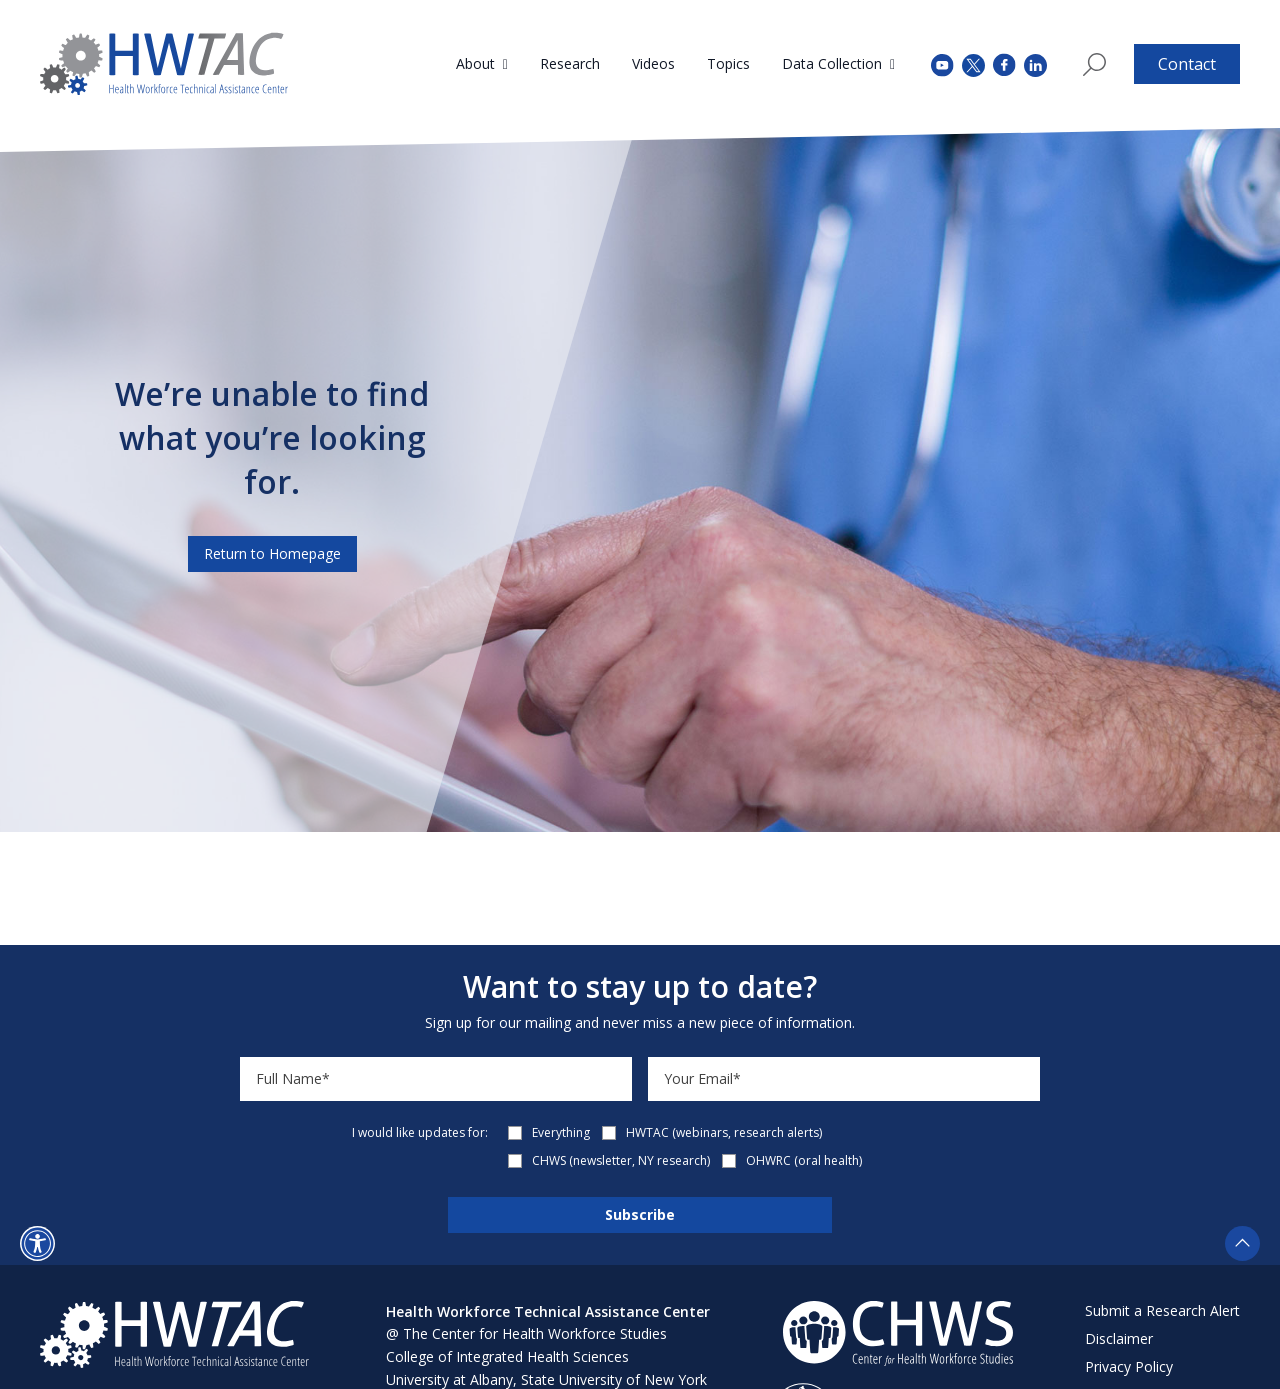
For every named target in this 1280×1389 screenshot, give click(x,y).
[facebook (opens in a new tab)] (1004, 64)
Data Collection (832, 63)
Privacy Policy (1129, 1366)
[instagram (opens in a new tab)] (1035, 63)
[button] (37, 1243)
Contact (1187, 64)
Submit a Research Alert (1162, 1310)
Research (570, 63)
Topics (728, 63)
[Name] (436, 1079)
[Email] (844, 1079)
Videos (653, 63)
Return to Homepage (272, 553)
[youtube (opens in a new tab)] (942, 63)
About (475, 63)
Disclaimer (1119, 1338)
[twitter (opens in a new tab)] (973, 63)
